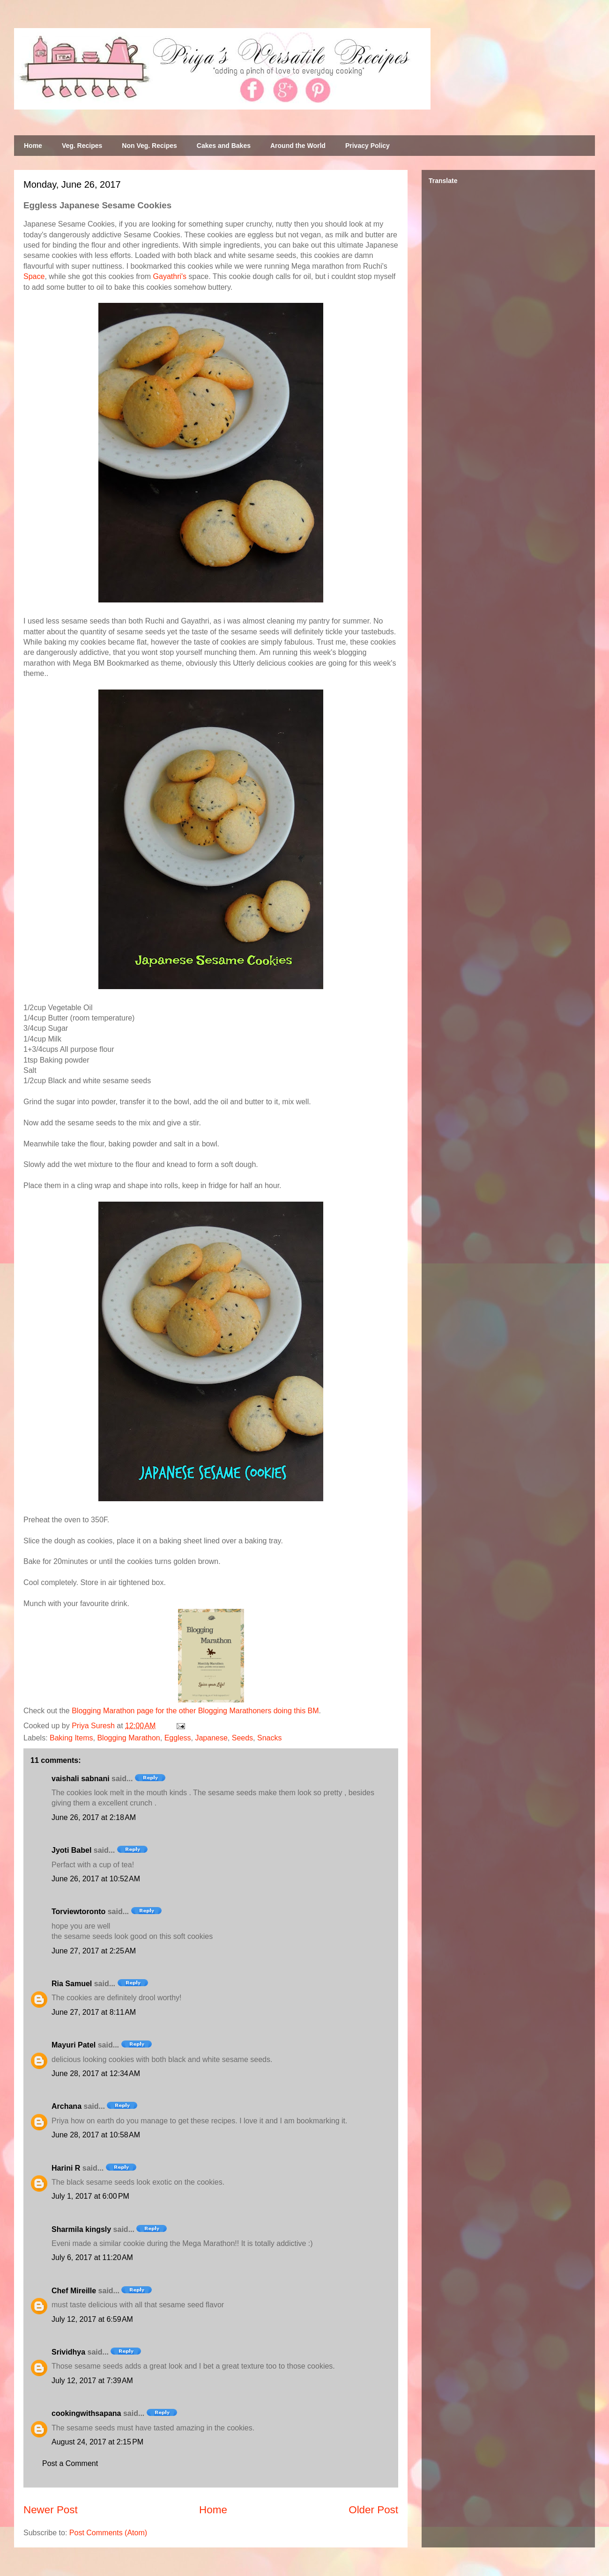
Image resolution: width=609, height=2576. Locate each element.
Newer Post (50, 2510)
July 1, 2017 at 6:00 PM (90, 2196)
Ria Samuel (72, 1984)
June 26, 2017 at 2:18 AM (94, 1817)
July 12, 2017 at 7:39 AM (92, 2381)
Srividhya (68, 2352)
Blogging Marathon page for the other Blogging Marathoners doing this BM (195, 1711)
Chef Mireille (74, 2291)
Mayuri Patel (74, 2045)
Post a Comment (70, 2463)
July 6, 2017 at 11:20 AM (92, 2257)
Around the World (298, 145)
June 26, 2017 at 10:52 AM (96, 1879)
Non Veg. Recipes (149, 145)
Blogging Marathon (128, 1738)
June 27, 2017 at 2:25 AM (94, 1951)
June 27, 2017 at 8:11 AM (94, 2012)
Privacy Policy (367, 145)
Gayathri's (170, 276)
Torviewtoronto (78, 1911)
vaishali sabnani (81, 1779)
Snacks (269, 1738)
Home (33, 145)
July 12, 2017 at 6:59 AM (92, 2319)
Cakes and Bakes (224, 145)
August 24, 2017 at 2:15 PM (97, 2442)
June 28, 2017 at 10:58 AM (96, 2135)
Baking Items (71, 1738)
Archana (67, 2106)
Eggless (177, 1738)
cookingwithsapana (86, 2413)
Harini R (66, 2168)
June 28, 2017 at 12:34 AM (96, 2073)
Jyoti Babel (71, 1850)
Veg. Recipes (82, 145)
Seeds (242, 1738)
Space (34, 276)
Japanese (211, 1738)
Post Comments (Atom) (108, 2533)
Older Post (373, 2510)
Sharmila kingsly (81, 2229)
